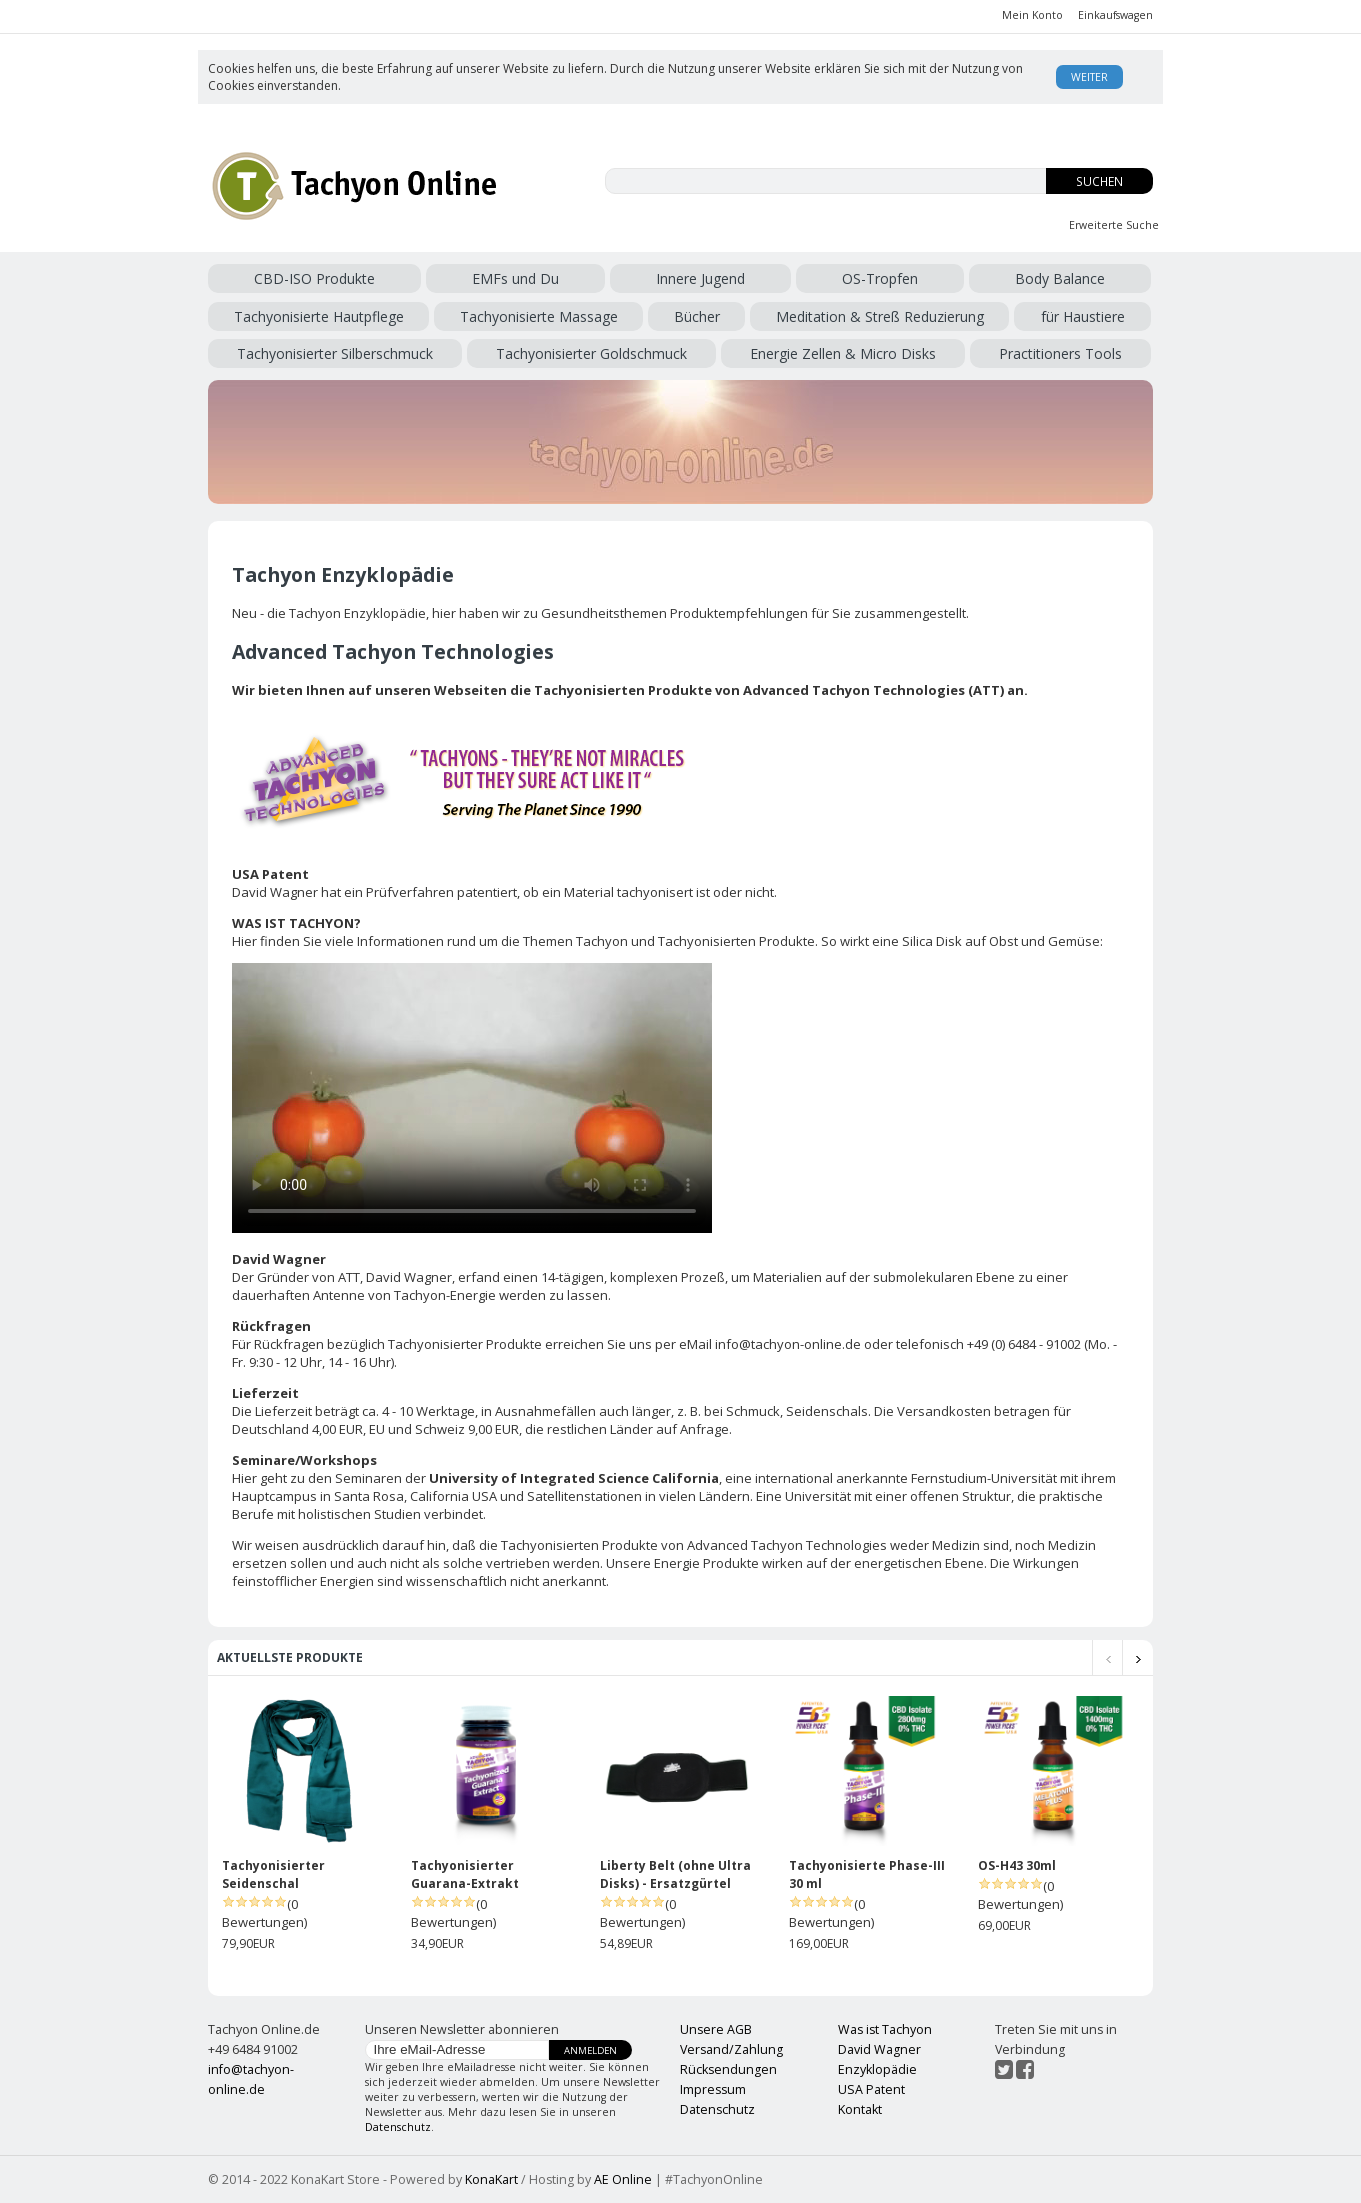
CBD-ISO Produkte (314, 278)
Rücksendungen (728, 2069)
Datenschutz (398, 2127)
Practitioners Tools (1060, 353)
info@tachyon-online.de (788, 1344)
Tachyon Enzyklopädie (357, 613)
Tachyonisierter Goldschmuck (591, 353)
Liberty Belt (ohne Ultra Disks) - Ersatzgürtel (675, 1874)
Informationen (400, 941)
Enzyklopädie (877, 2069)
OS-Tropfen (880, 278)
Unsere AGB (716, 2029)
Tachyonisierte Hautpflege (319, 316)
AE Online (623, 2179)
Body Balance (1060, 278)
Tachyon (602, 941)
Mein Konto (1032, 15)
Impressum (713, 2089)
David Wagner (409, 1277)
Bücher (697, 316)
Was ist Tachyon (885, 2029)
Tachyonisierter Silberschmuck (335, 353)
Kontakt (860, 2109)
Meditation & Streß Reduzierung (880, 316)
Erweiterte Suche (1114, 225)
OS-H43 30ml (1017, 1865)
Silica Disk (932, 941)
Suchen (1099, 181)
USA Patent (871, 2089)
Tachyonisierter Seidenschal (273, 1874)
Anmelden (590, 2050)
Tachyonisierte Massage (539, 316)
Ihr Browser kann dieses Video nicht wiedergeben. (472, 1098)
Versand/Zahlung (731, 2049)
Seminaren (368, 1478)
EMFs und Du (515, 278)
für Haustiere (1083, 316)
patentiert (487, 892)
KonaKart (491, 2179)
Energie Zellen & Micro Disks (843, 353)
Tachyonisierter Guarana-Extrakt (465, 1874)
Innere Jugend (700, 278)
